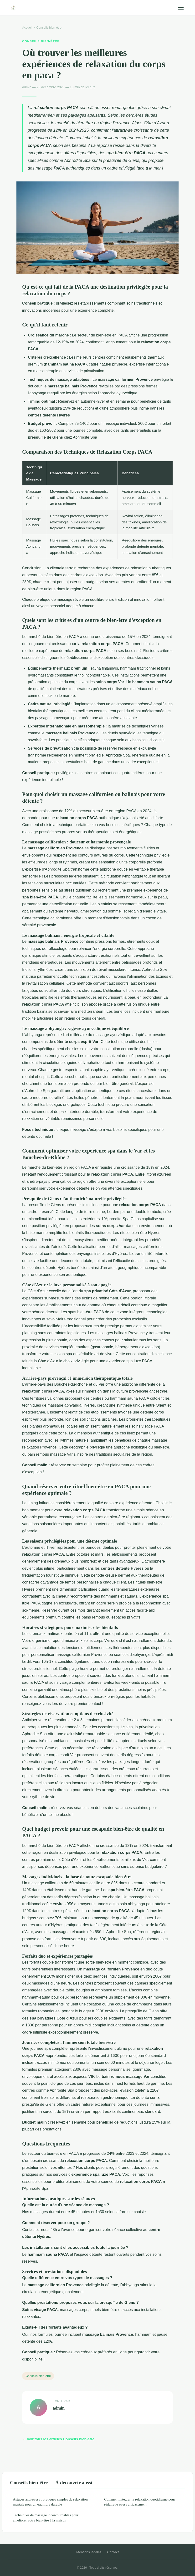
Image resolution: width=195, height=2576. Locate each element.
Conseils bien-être (49, 27)
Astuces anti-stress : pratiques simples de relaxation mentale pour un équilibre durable (50, 2501)
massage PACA (50, 168)
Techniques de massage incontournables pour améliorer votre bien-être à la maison (45, 2517)
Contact (113, 2552)
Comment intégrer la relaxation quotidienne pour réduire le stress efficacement (139, 2501)
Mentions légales (89, 2552)
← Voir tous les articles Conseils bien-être (58, 2439)
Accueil (27, 27)
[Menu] (180, 7)
